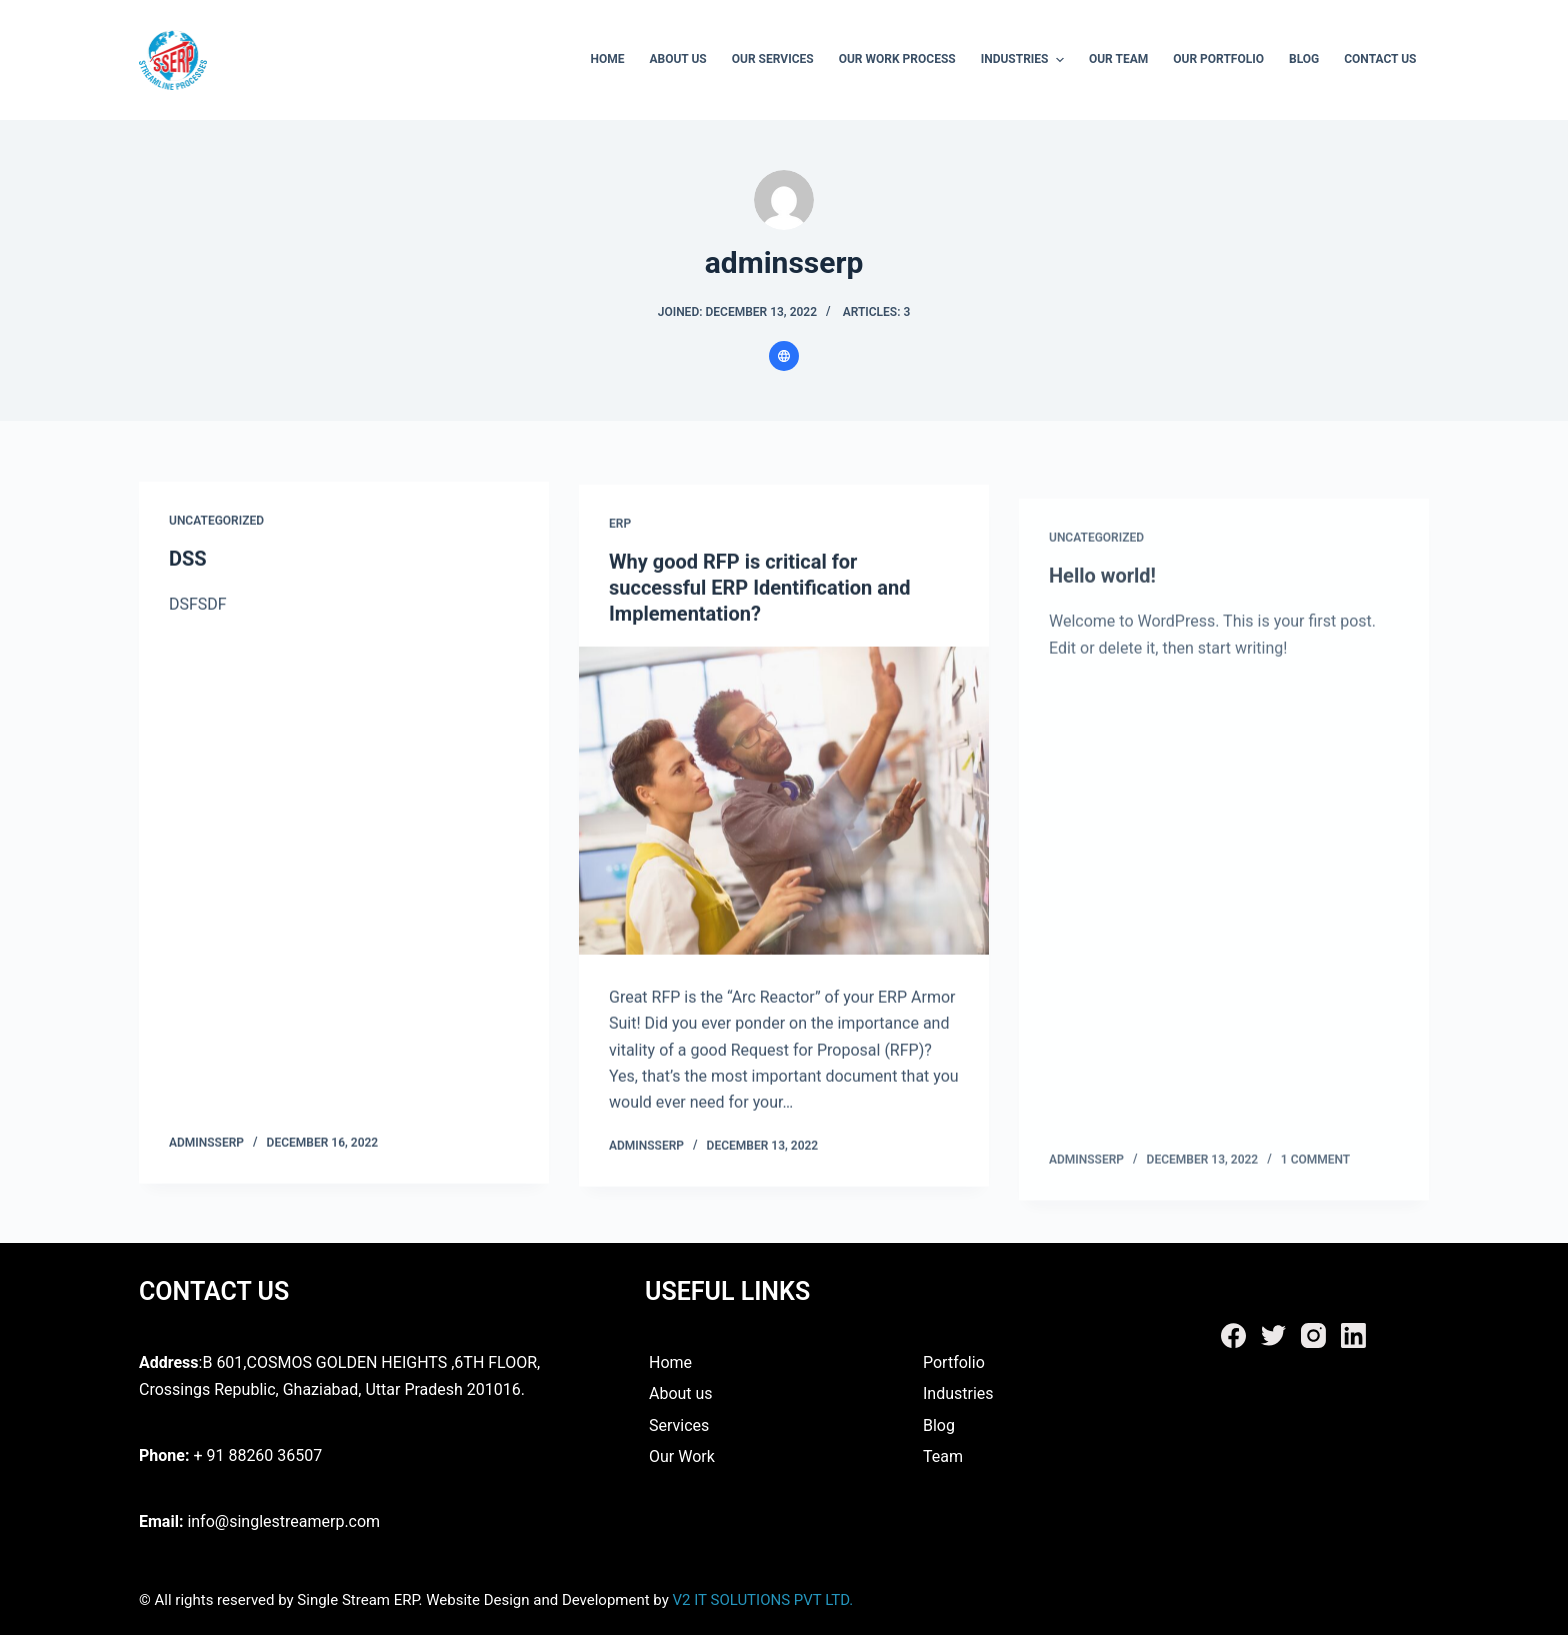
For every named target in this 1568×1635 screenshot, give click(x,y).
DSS (188, 560)
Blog (939, 1425)
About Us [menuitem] (677, 59)
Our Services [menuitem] (773, 59)
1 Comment (1315, 1186)
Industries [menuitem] (1025, 60)
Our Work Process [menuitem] (897, 59)
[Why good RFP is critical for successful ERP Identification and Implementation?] (784, 806)
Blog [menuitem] (1304, 59)
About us (679, 1393)
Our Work (682, 1456)
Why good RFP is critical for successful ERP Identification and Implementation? (759, 593)
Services (679, 1425)
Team (943, 1456)
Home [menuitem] (607, 59)
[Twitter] (1273, 1335)
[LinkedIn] (1353, 1335)
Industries (958, 1393)
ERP (620, 528)
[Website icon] (784, 356)
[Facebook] (1233, 1335)
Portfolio (954, 1362)
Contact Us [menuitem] (1380, 59)
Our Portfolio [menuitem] (1218, 59)
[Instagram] (1313, 1335)
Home (668, 1362)
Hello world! (1102, 603)
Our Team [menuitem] (1118, 59)
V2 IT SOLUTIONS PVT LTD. (761, 1600)
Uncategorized (216, 521)
